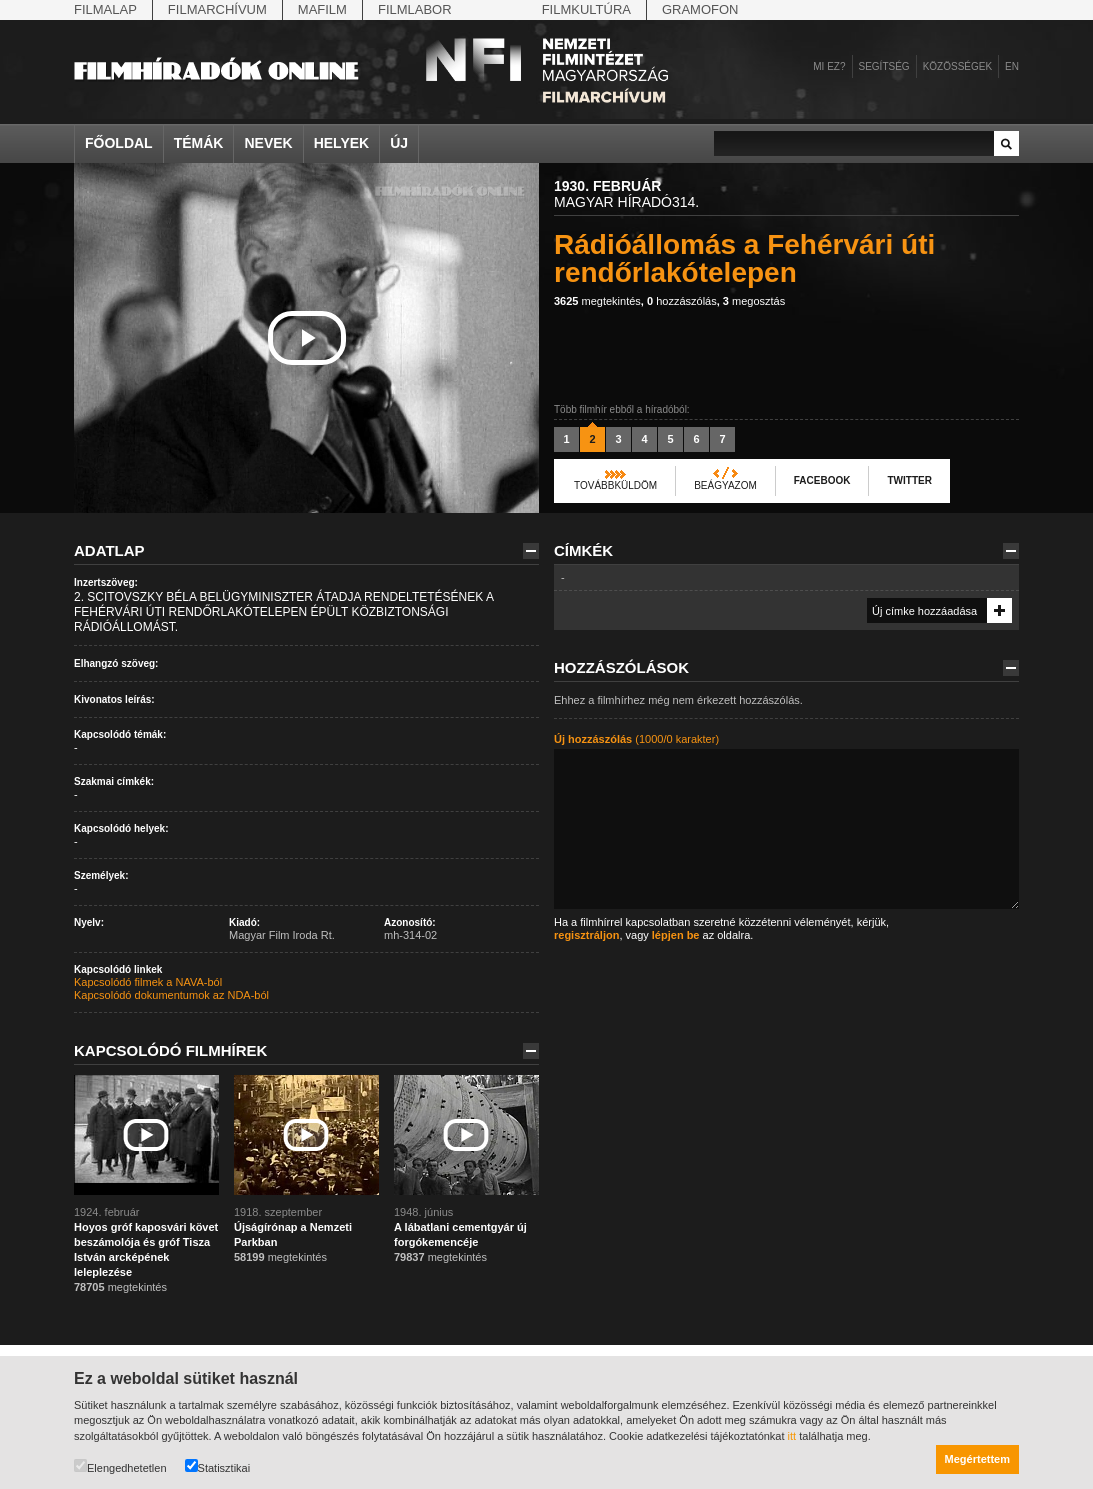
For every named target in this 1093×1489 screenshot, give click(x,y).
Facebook (822, 480)
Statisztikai (218, 1466)
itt (792, 1436)
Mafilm (322, 9)
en (1012, 66)
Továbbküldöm (615, 485)
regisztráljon (586, 935)
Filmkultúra (586, 9)
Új (399, 143)
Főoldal (119, 143)
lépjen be (676, 935)
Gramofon (700, 9)
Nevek (268, 143)
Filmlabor (415, 9)
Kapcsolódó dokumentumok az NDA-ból (171, 995)
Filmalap (105, 9)
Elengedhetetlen (120, 1466)
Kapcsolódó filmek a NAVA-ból (148, 982)
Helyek (342, 143)
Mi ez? (829, 66)
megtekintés (597, 301)
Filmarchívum (217, 9)
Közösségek (957, 66)
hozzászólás (682, 301)
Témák (199, 143)
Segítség (884, 66)
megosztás (754, 301)
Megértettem (977, 1459)
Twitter (909, 480)
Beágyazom (725, 485)
